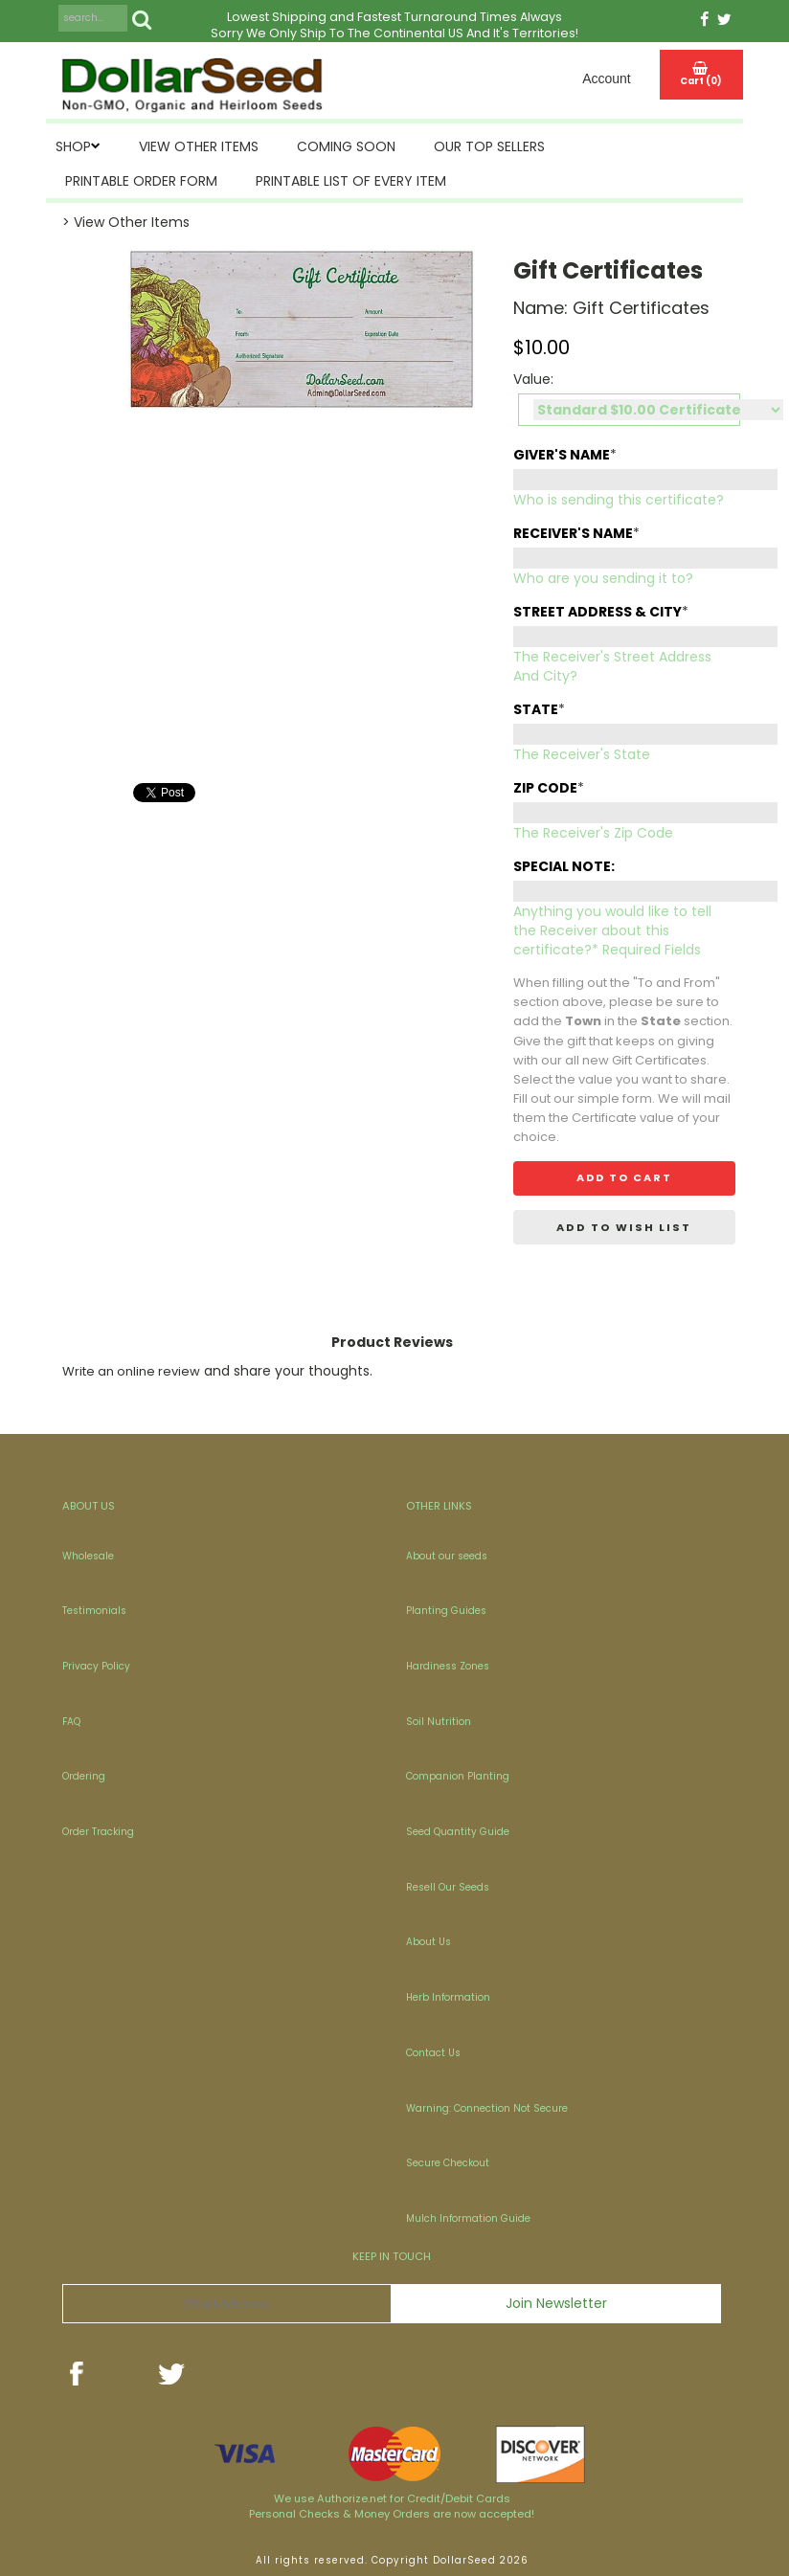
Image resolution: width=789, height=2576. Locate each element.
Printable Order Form (141, 180)
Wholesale (88, 1556)
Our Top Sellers (489, 146)
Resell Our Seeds (447, 1887)
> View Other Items (126, 222)
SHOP (73, 146)
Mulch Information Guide (468, 2218)
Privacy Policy (96, 1666)
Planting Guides (446, 1610)
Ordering (83, 1776)
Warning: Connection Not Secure (487, 2108)
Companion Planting (457, 1776)
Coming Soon (346, 146)
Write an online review (131, 1371)
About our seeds (446, 1556)
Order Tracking (98, 1832)
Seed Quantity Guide (457, 1832)
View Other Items (199, 146)
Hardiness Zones (447, 1666)
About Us (428, 1942)
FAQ (71, 1721)
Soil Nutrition (438, 1721)
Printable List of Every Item (351, 180)
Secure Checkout (447, 2163)
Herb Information (448, 1997)
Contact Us (433, 2053)
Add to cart (624, 1177)
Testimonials (94, 1610)
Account (606, 78)
